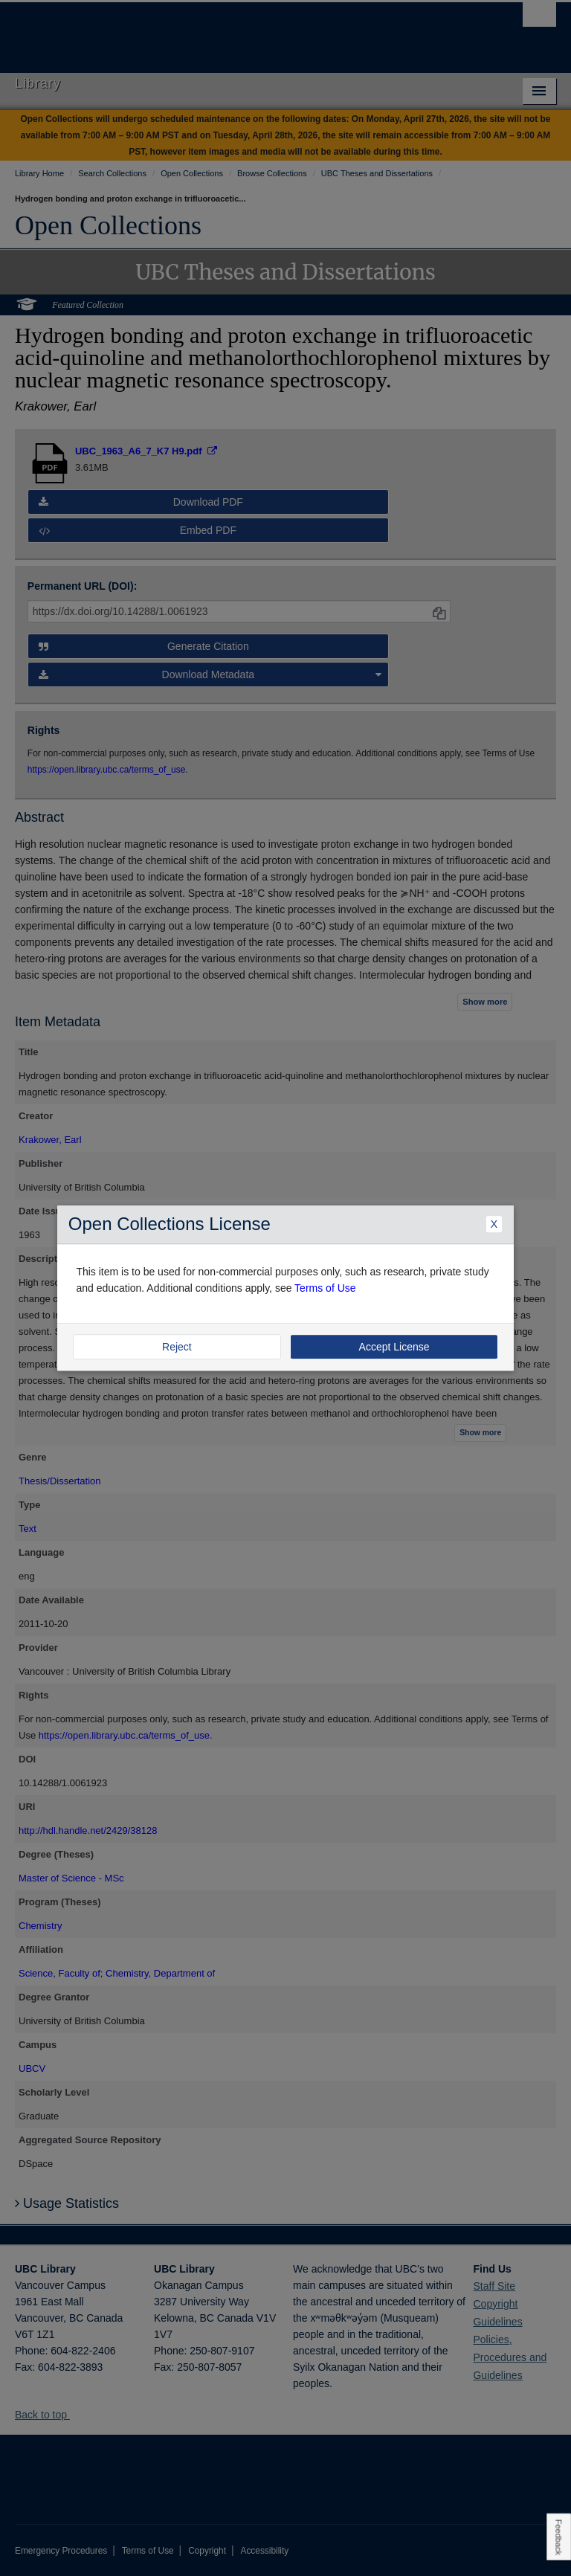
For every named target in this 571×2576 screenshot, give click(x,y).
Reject (177, 1347)
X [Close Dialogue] (494, 1225)
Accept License (394, 1347)
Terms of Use (324, 1288)
